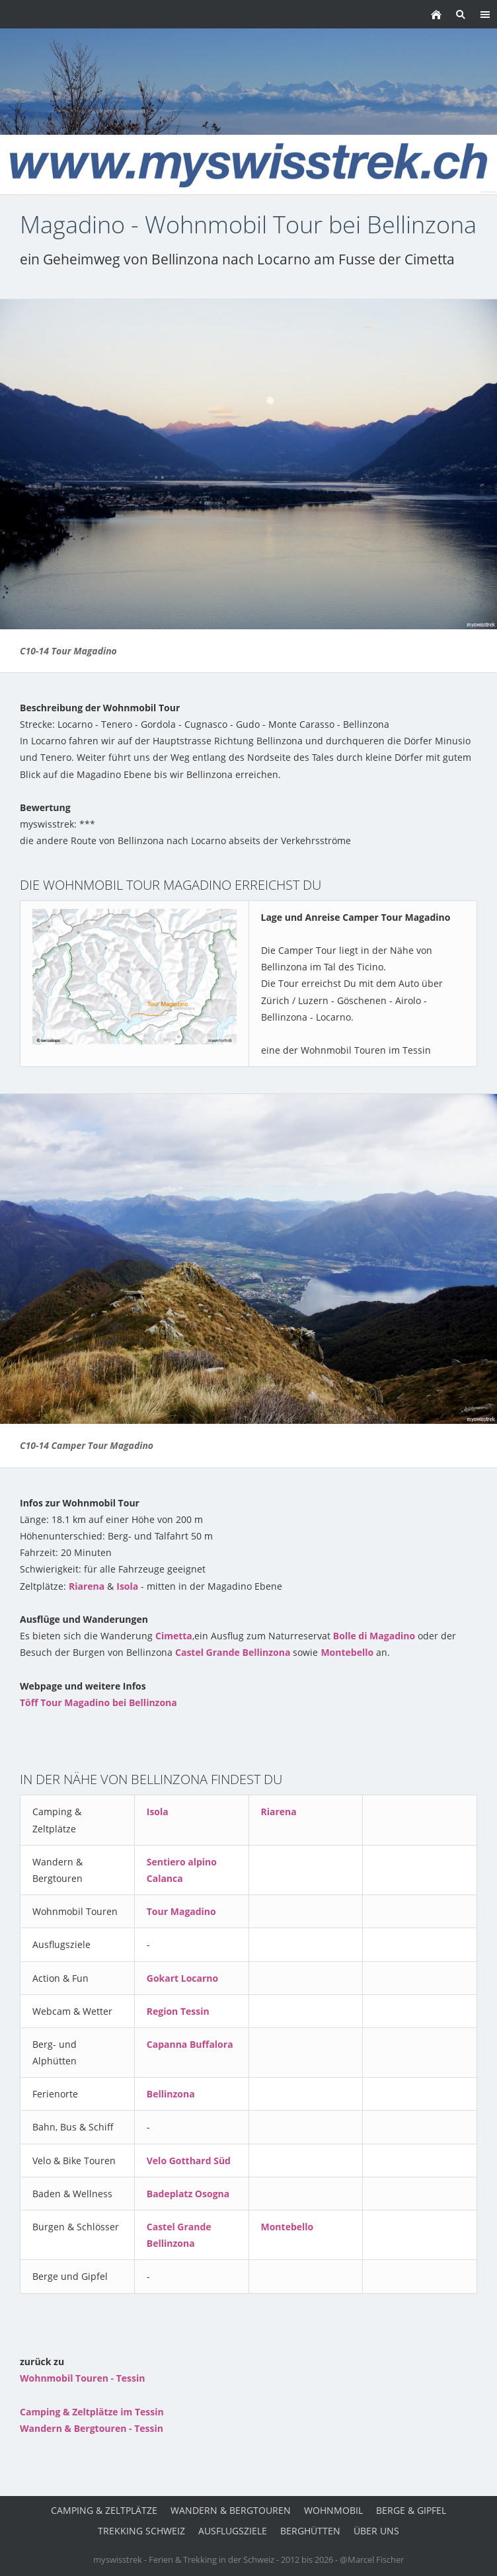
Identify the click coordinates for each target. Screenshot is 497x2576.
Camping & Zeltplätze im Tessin (92, 2411)
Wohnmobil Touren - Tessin (82, 2378)
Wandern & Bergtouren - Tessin (91, 2428)
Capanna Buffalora (190, 2044)
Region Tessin (178, 2011)
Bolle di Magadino (374, 1635)
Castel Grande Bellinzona (232, 1652)
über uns (376, 2530)
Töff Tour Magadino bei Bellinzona (98, 1702)
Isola (127, 1586)
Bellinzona (171, 2094)
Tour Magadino (181, 1911)
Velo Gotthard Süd (189, 2160)
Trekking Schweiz (141, 2530)
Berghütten (310, 2530)
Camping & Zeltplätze (104, 2510)
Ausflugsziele (232, 2530)
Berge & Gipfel (411, 2510)
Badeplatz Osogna (188, 2193)
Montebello (347, 1652)
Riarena (86, 1586)
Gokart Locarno (182, 1978)
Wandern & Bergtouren (231, 2510)
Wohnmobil (333, 2510)
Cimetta (173, 1635)
